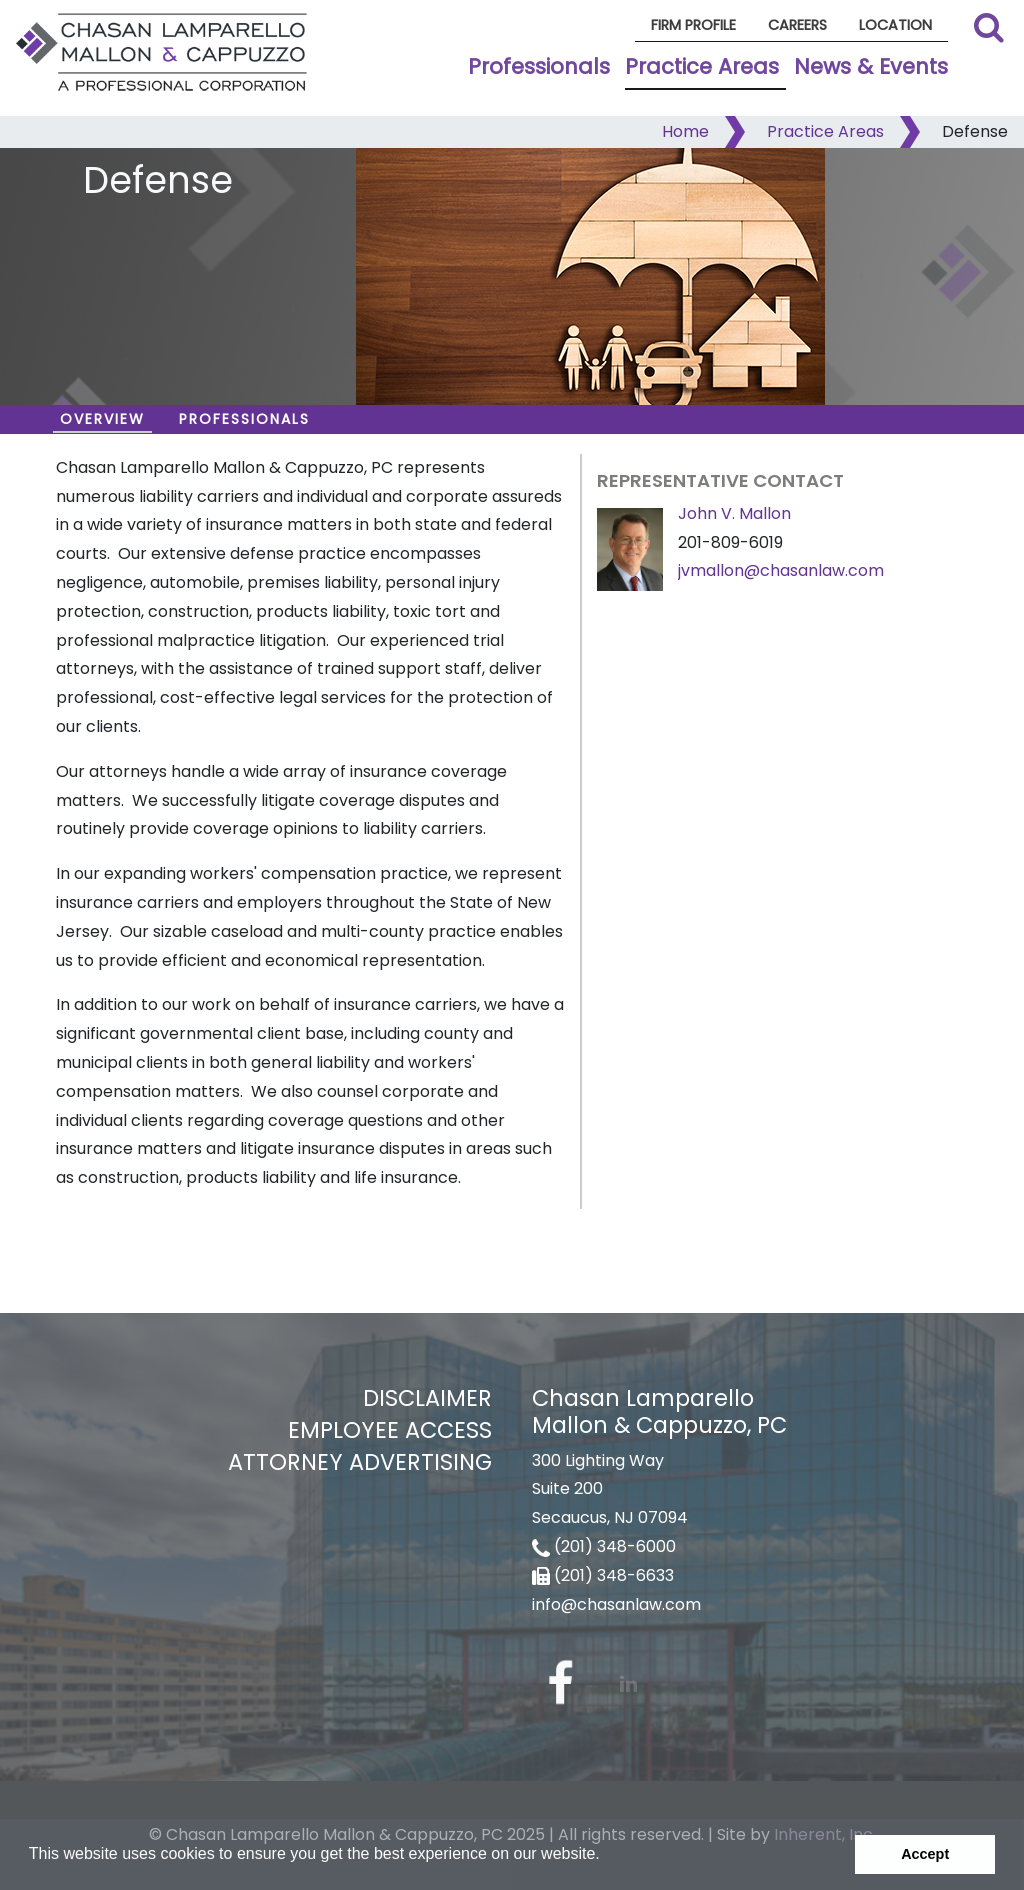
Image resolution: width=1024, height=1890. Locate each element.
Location (895, 25)
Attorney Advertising (360, 1462)
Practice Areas (702, 66)
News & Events (871, 66)
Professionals (539, 66)
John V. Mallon (734, 513)
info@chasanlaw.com (616, 1604)
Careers (797, 25)
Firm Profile (693, 25)
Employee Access (390, 1430)
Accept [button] (925, 1854)
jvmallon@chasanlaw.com (781, 570)
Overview (102, 419)
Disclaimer (427, 1398)
